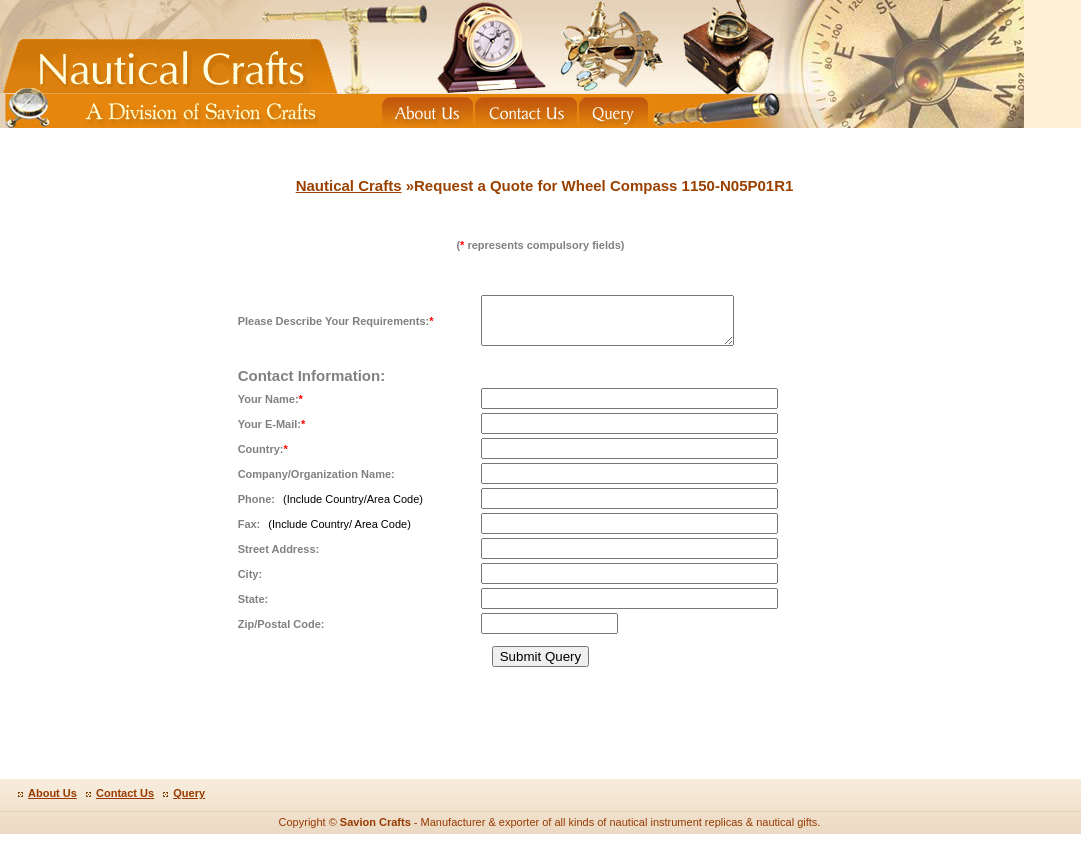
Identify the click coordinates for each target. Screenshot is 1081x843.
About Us (52, 802)
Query (189, 802)
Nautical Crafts (349, 185)
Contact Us (125, 802)
